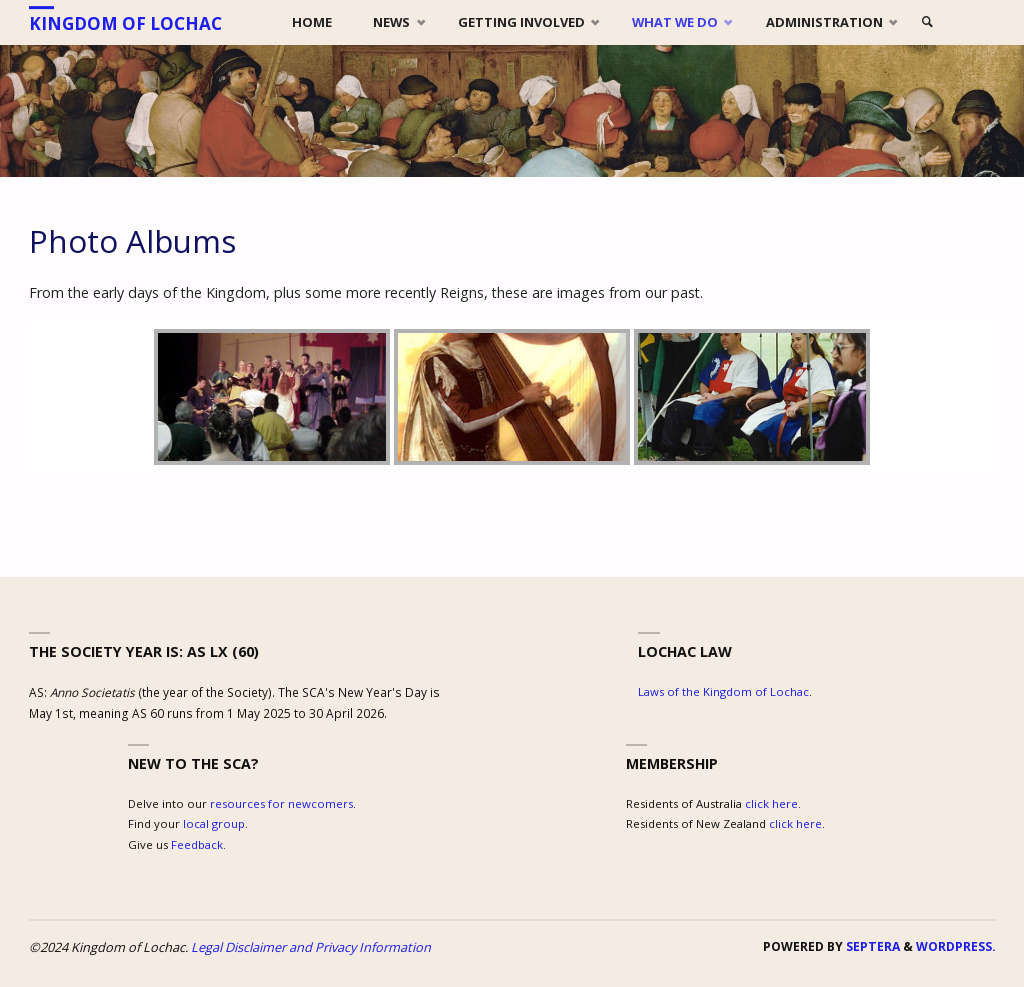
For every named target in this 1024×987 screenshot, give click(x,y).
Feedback (197, 844)
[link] (927, 22)
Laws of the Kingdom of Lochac (723, 691)
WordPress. (956, 946)
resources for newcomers (281, 803)
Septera (871, 946)
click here (771, 803)
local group (214, 823)
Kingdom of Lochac (125, 23)
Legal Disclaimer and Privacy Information (311, 947)
